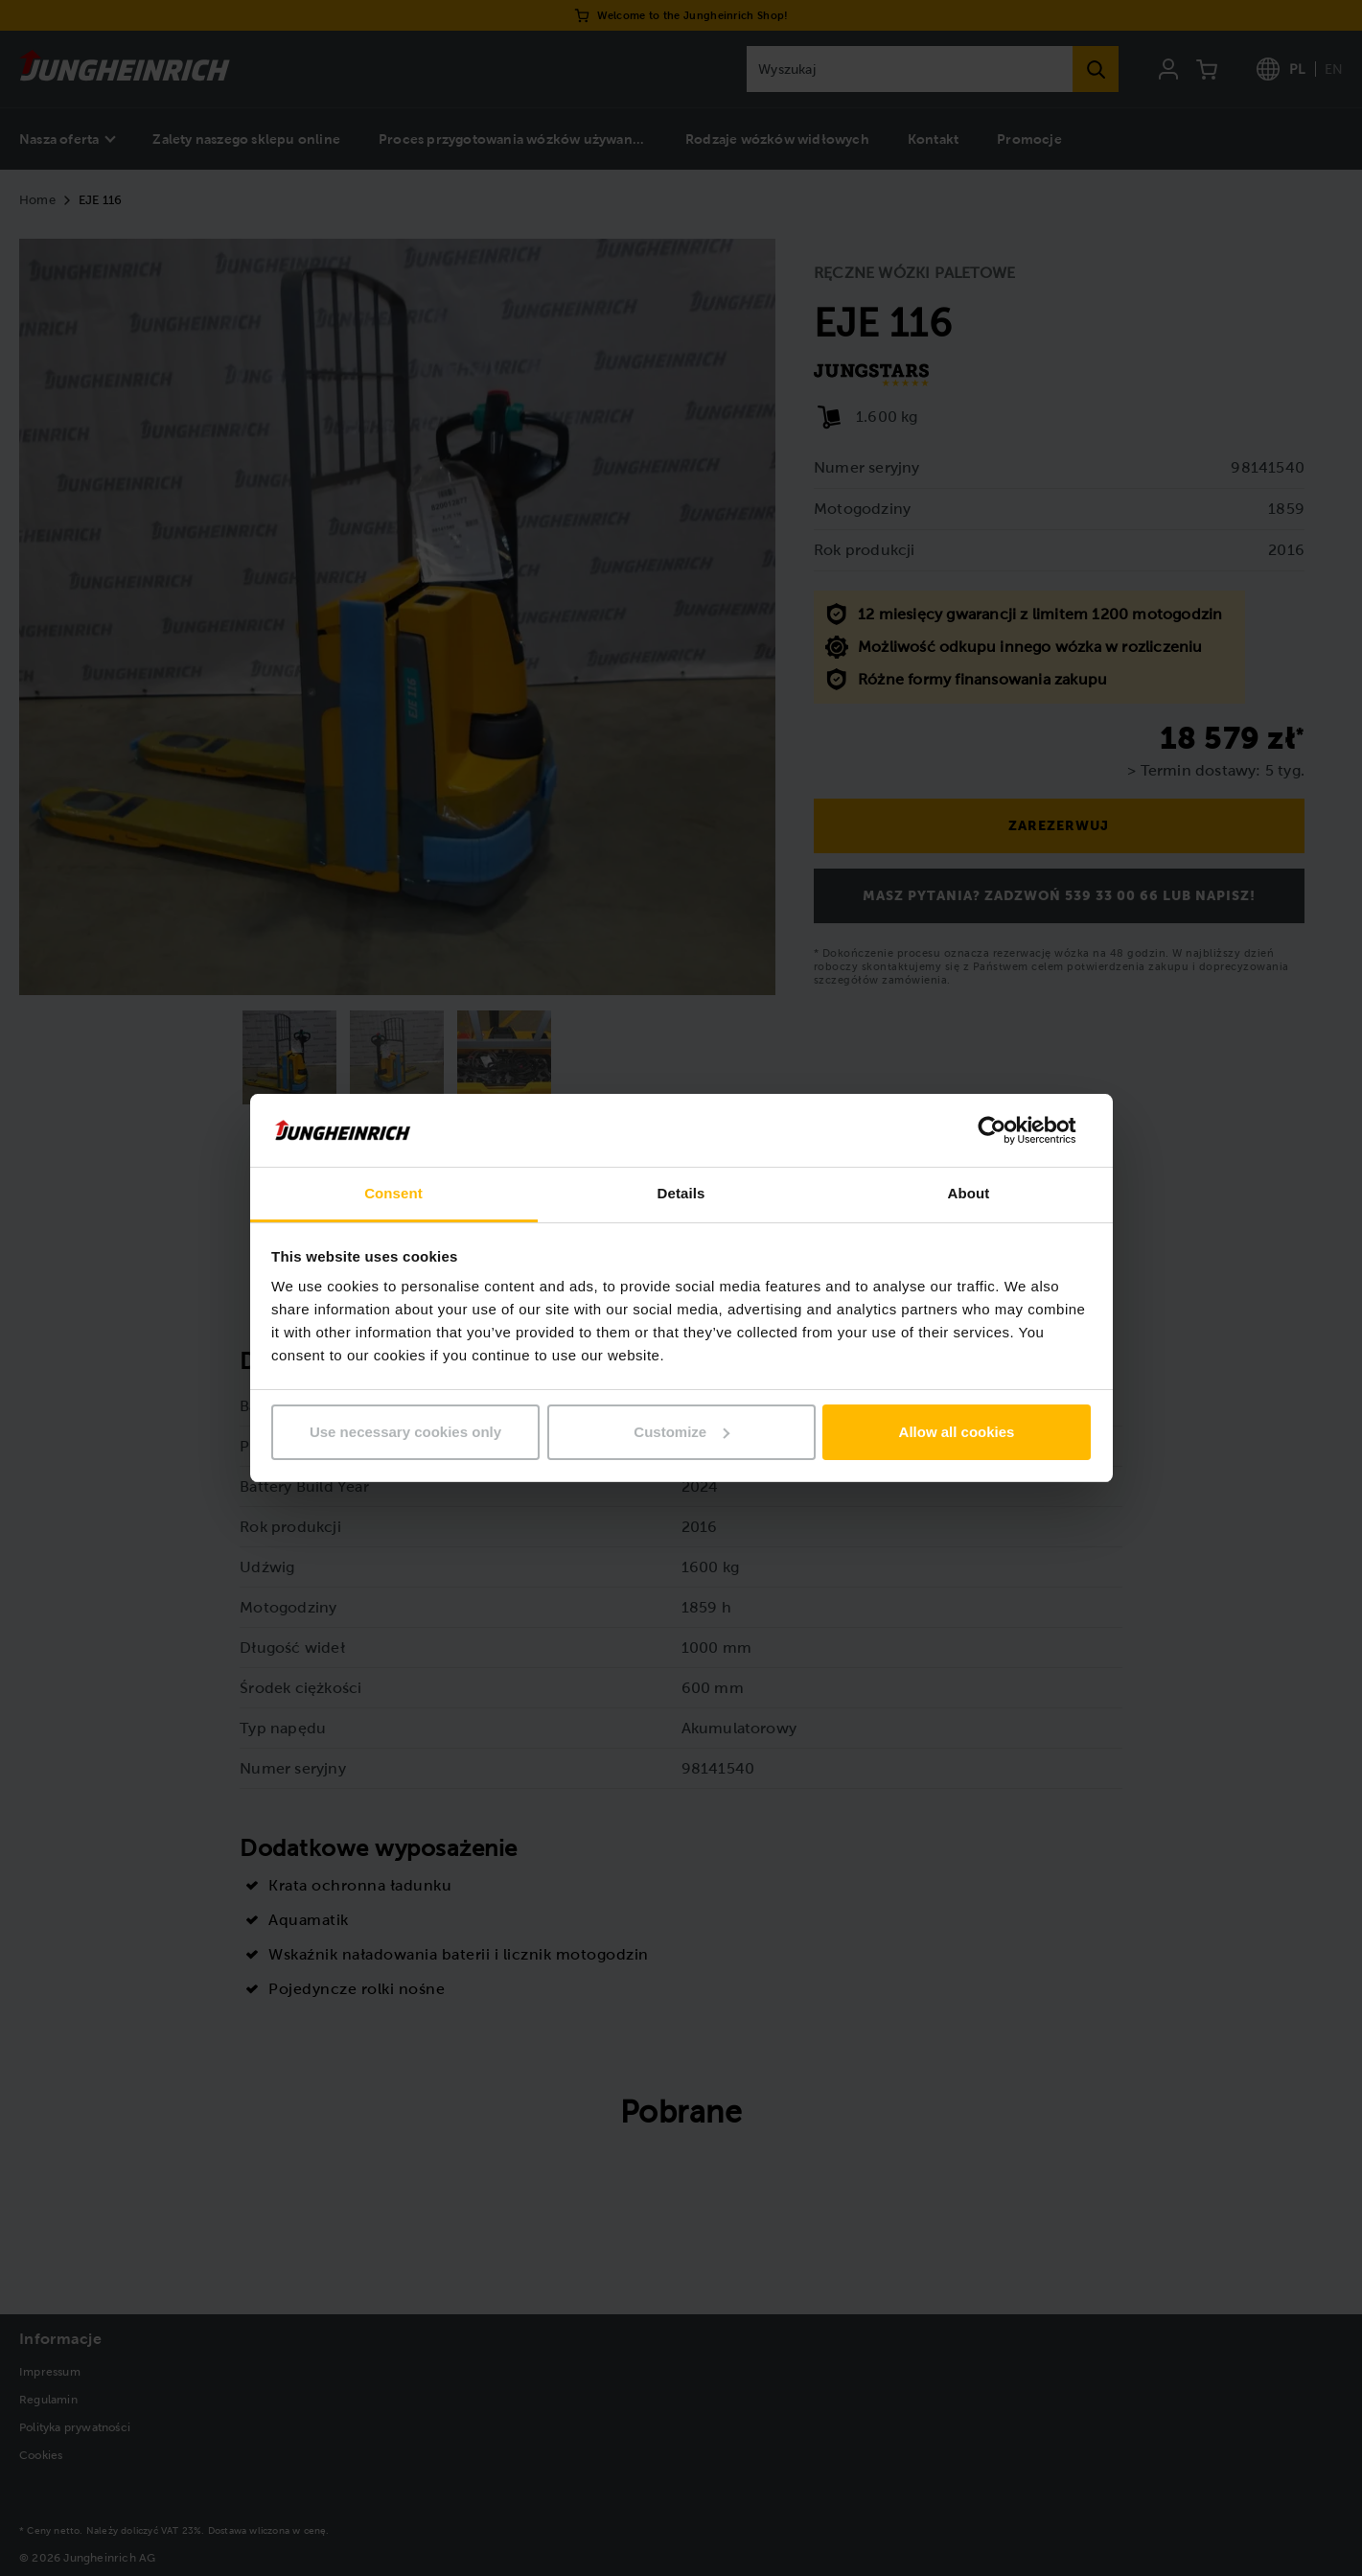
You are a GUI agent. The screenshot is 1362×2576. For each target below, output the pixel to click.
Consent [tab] (393, 1193)
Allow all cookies (957, 1432)
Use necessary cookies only (405, 1432)
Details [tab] (681, 1193)
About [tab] (969, 1193)
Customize (681, 1432)
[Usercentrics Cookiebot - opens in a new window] (1007, 1130)
